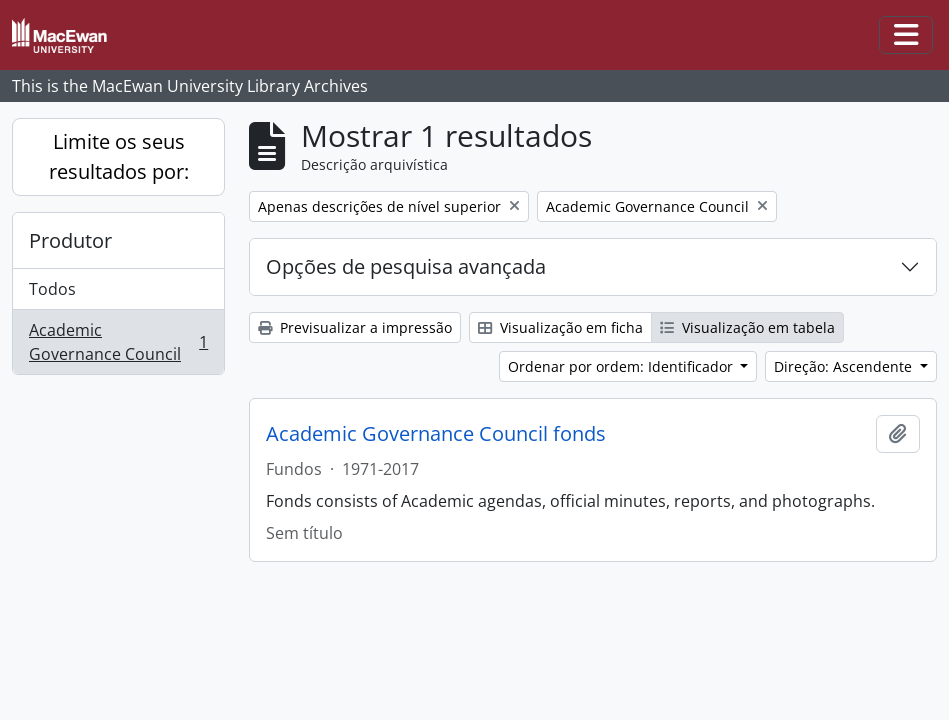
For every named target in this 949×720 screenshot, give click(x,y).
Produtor (70, 240)
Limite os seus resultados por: (119, 156)
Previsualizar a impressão (355, 327)
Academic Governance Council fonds (436, 434)
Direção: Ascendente (845, 366)
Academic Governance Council (118, 342)
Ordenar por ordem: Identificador (622, 366)
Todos (52, 289)
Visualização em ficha (560, 327)
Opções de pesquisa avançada (406, 266)
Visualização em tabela (747, 327)
